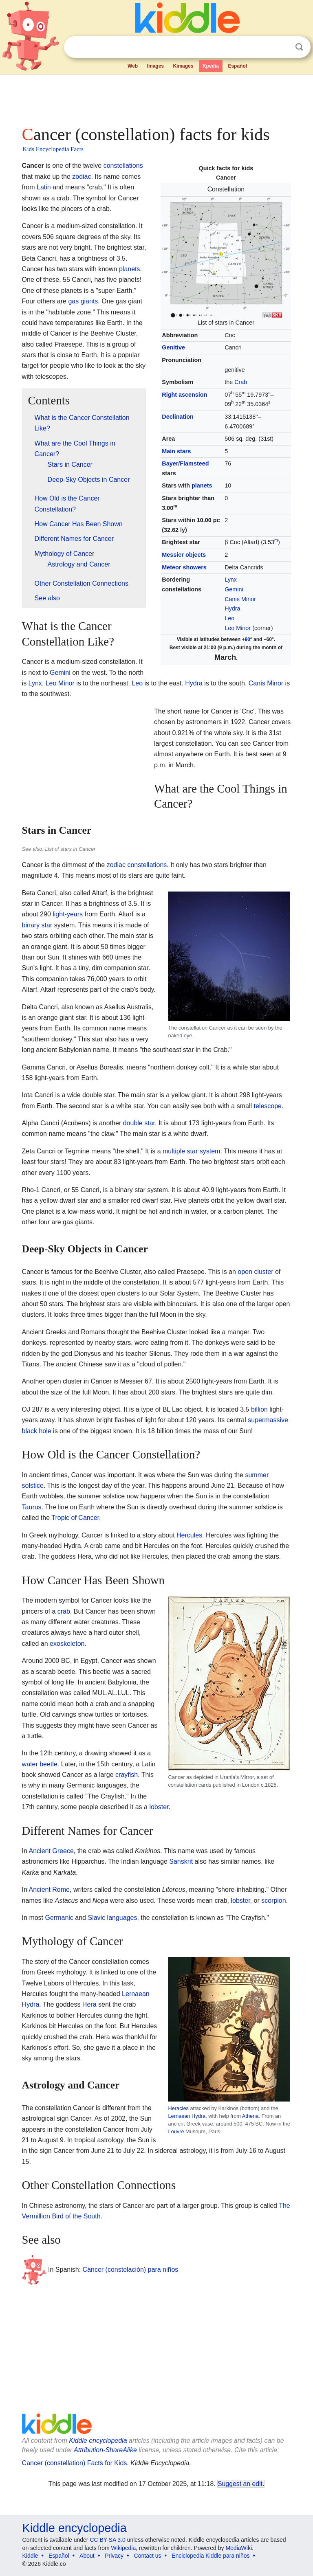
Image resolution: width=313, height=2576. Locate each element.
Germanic (59, 1917)
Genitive (173, 347)
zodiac (81, 176)
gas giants (83, 301)
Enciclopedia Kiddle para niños (210, 2555)
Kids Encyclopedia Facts (53, 149)
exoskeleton (67, 1643)
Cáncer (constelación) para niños (131, 2269)
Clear (282, 47)
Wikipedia (123, 2548)
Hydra (232, 608)
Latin (44, 187)
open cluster (255, 1271)
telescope (267, 1105)
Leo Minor (238, 628)
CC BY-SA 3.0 (107, 2539)
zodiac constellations (137, 864)
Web (133, 66)
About (87, 2555)
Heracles (178, 2108)
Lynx (231, 579)
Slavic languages (112, 1917)
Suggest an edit (240, 2483)
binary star (37, 925)
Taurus (32, 1507)
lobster (158, 1806)
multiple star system (191, 1151)
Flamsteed (194, 463)
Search (299, 47)
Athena (250, 2116)
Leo (229, 618)
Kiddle (30, 2555)
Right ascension (184, 394)
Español (237, 66)
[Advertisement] (156, 97)
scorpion (273, 1900)
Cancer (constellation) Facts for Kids (74, 2463)
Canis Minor (240, 599)
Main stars (176, 451)
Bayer (170, 463)
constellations (123, 165)
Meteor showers (184, 567)
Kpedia (211, 66)
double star (139, 1123)
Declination (178, 416)
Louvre (176, 2131)
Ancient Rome (49, 1889)
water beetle (39, 1764)
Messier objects (184, 554)
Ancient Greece (51, 1850)
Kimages (183, 66)
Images (155, 66)
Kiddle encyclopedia (98, 2440)
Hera (89, 2004)
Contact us (147, 2555)
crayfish (126, 1774)
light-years (68, 914)
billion (259, 1409)
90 (247, 639)
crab (63, 1611)
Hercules (189, 1535)
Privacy (114, 2555)
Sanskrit (181, 1861)
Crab (240, 382)
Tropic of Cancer (75, 1517)
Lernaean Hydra (186, 2116)
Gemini (234, 589)
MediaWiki (238, 2548)
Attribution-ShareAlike (105, 2449)
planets (202, 485)
